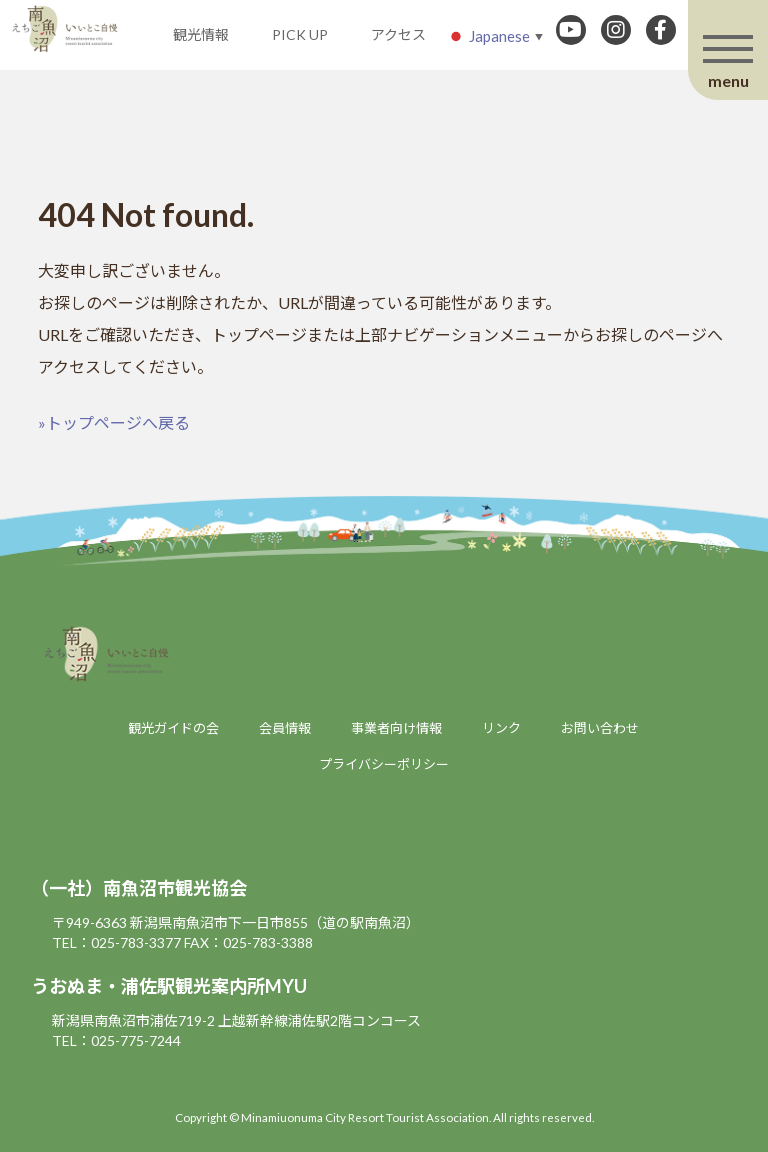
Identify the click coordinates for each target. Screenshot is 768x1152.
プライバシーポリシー (384, 764)
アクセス (398, 34)
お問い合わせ (600, 728)
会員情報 (285, 728)
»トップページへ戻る (114, 422)
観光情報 (201, 34)
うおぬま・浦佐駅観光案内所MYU (169, 986)
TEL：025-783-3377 (116, 942)
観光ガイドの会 (173, 728)
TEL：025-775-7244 (116, 1040)
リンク (501, 728)
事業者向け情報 (396, 728)
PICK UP (300, 34)
